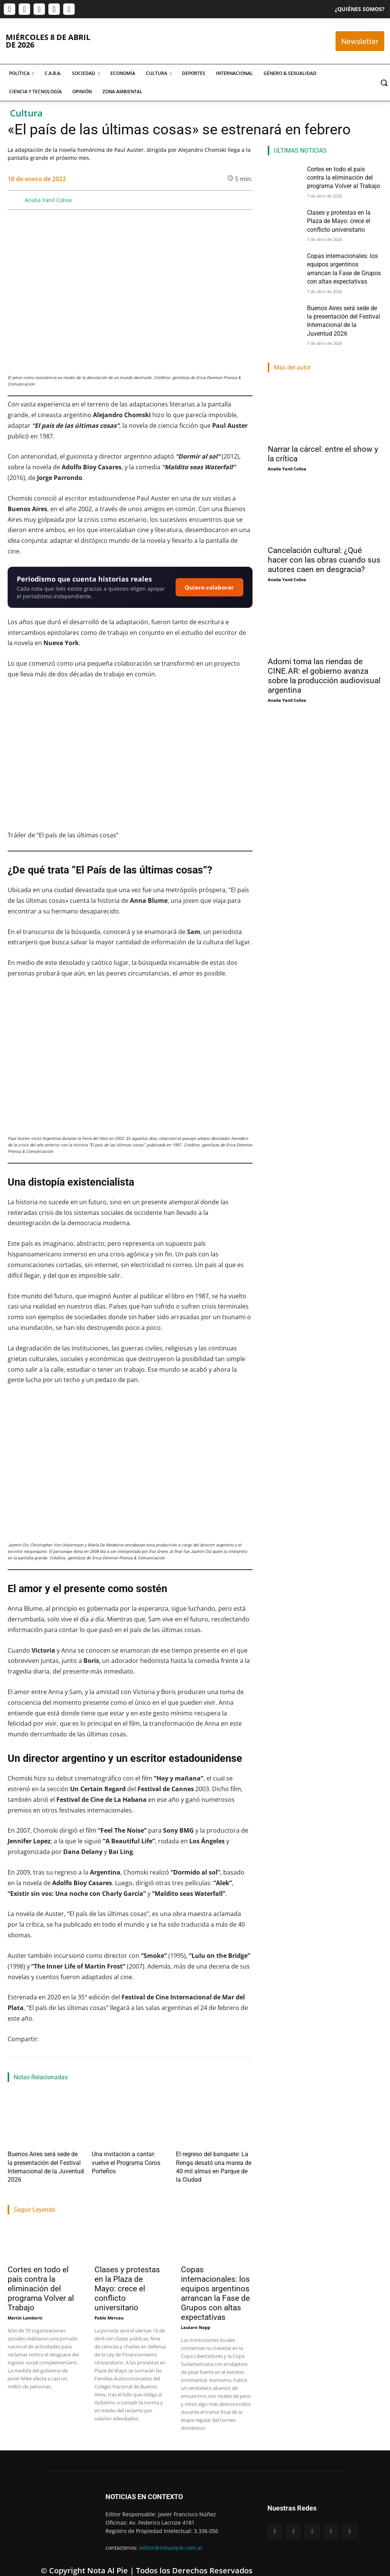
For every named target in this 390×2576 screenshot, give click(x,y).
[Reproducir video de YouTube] (130, 758)
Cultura (26, 113)
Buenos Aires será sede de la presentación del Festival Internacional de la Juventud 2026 (44, 2160)
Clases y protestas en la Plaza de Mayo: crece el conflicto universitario (127, 2275)
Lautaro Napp (195, 2314)
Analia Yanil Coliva (48, 200)
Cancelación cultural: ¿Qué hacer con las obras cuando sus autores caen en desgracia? (324, 545)
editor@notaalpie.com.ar (171, 2534)
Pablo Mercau (108, 2304)
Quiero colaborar (209, 587)
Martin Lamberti (25, 2304)
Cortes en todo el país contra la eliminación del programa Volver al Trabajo (41, 2275)
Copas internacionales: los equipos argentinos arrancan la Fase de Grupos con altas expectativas (215, 2280)
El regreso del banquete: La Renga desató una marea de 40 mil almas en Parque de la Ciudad (213, 2160)
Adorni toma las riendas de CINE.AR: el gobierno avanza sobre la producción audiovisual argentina (324, 661)
